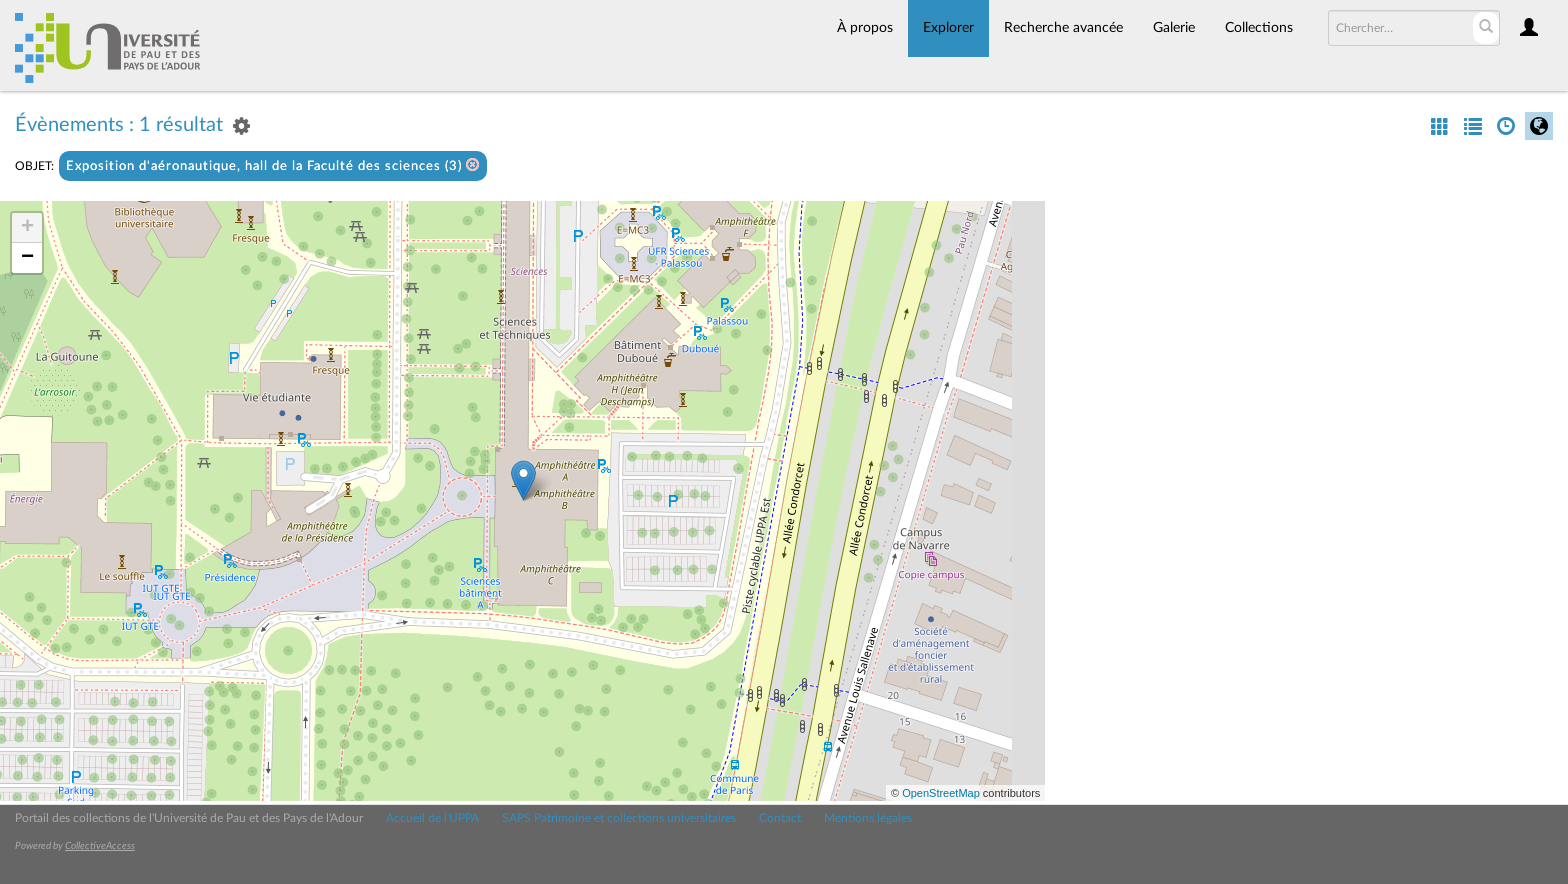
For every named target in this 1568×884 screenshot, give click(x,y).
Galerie (1174, 28)
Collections (1259, 28)
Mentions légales (868, 818)
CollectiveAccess (100, 846)
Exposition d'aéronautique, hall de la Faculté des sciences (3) (273, 165)
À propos (865, 28)
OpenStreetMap (941, 793)
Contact (780, 818)
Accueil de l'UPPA (432, 818)
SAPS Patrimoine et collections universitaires (619, 818)
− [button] (27, 258)
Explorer (948, 28)
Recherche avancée (1063, 28)
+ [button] (27, 228)
